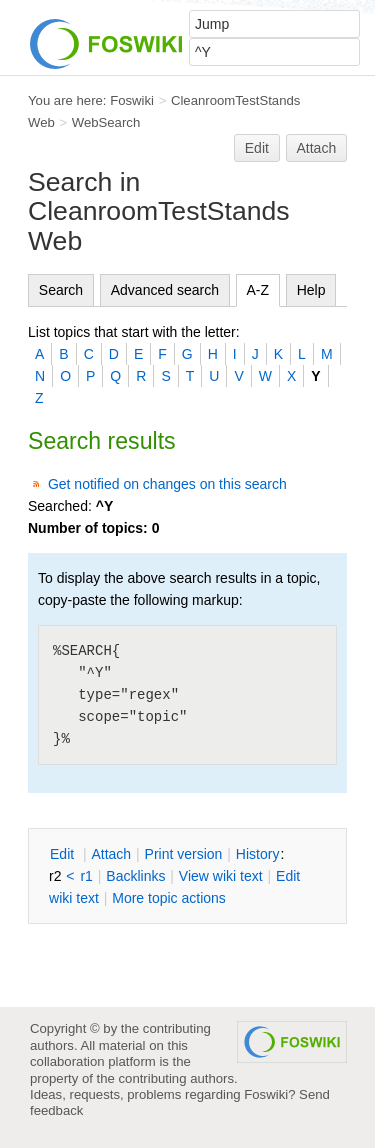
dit (64, 854)
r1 (86, 876)
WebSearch (106, 122)
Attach (317, 148)
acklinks (135, 876)
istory (258, 854)
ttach (111, 854)
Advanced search (165, 290)
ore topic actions (169, 898)
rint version (184, 854)
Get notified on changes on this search (167, 484)
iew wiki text (221, 876)
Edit (257, 148)
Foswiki (132, 100)
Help (311, 290)
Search (61, 290)
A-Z (258, 290)
